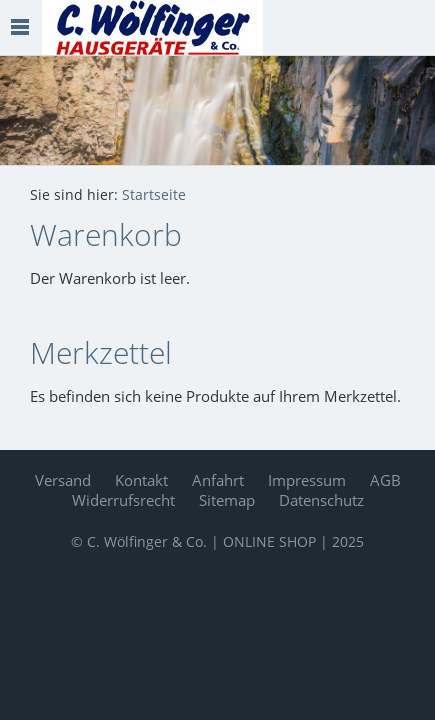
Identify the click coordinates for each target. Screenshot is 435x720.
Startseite (154, 195)
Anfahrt (218, 480)
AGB (385, 480)
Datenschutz (321, 500)
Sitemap (227, 500)
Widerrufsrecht (123, 500)
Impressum (307, 480)
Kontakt (141, 480)
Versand (63, 480)
